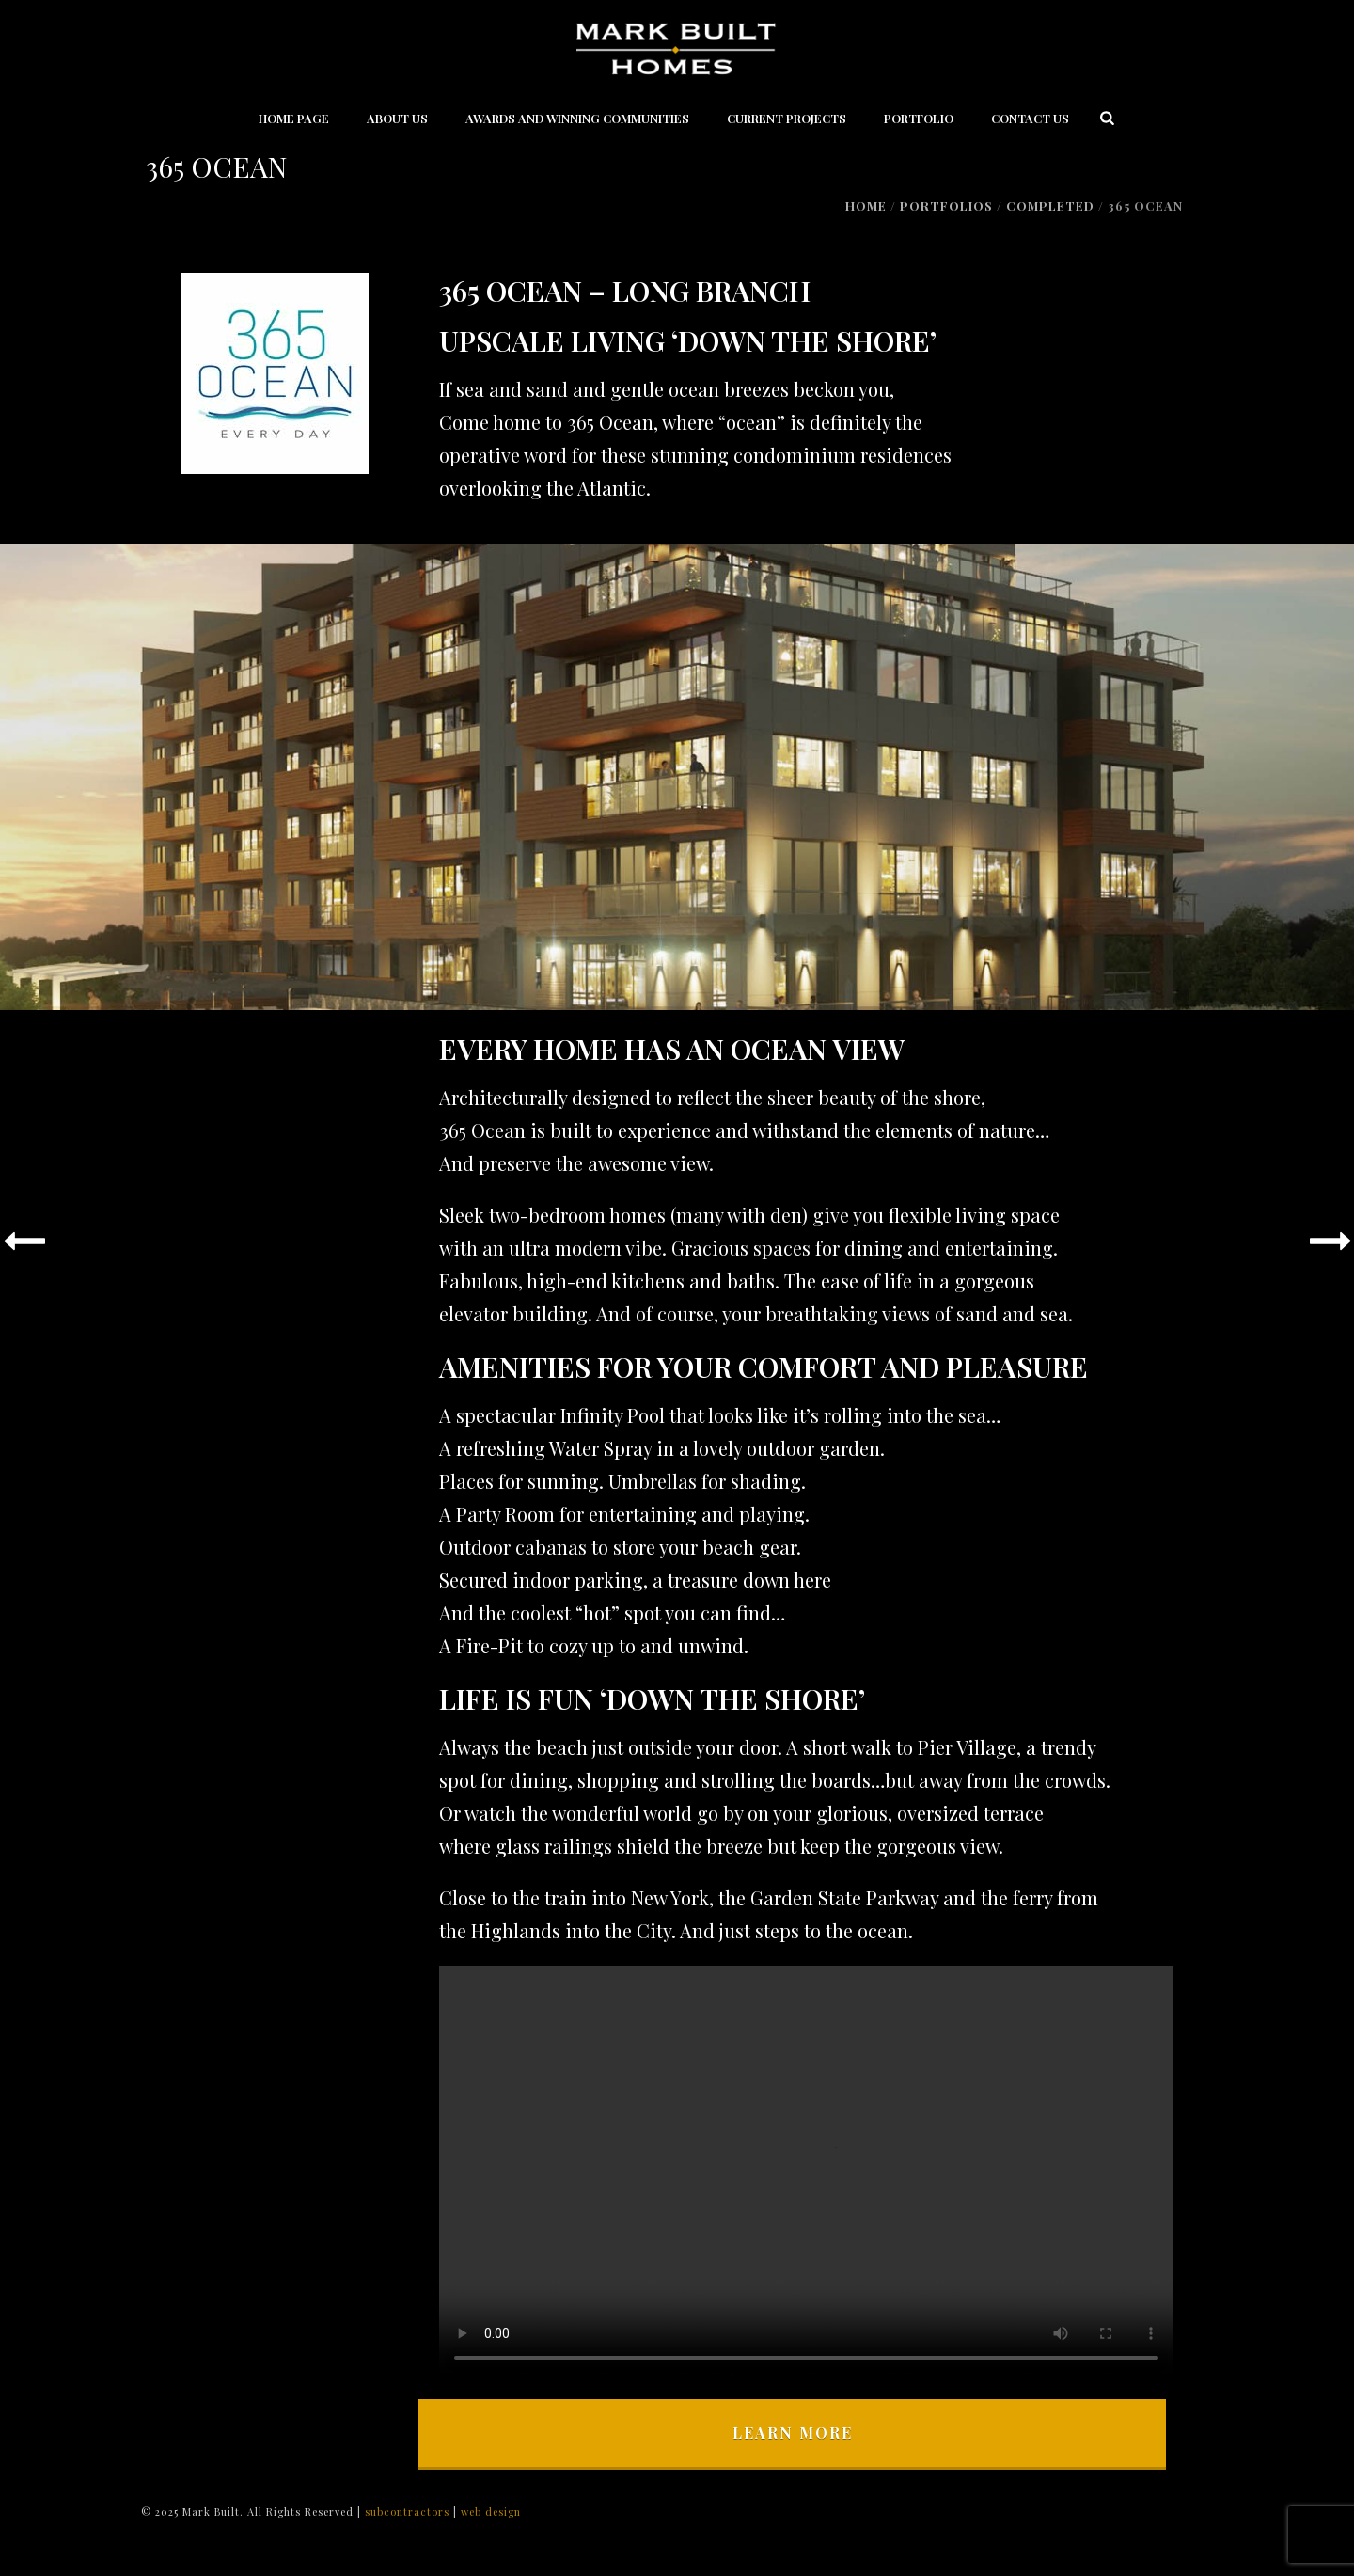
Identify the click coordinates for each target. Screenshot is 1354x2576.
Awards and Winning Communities (577, 118)
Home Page (294, 118)
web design (491, 2512)
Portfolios (946, 205)
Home (866, 205)
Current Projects (786, 118)
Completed (1050, 205)
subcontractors (409, 2512)
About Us (397, 118)
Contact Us (1030, 118)
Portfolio (918, 118)
